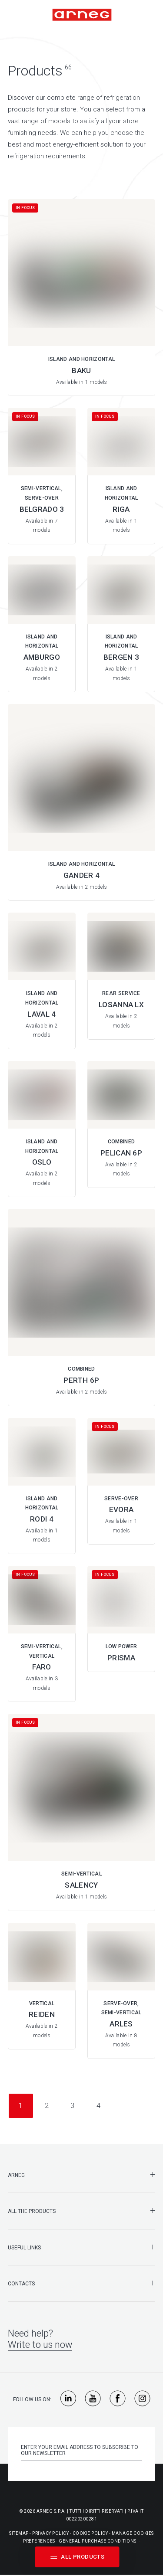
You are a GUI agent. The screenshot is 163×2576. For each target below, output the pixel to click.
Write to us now (40, 2344)
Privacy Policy (50, 2533)
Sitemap (19, 2533)
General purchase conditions (97, 2541)
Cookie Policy (90, 2533)
